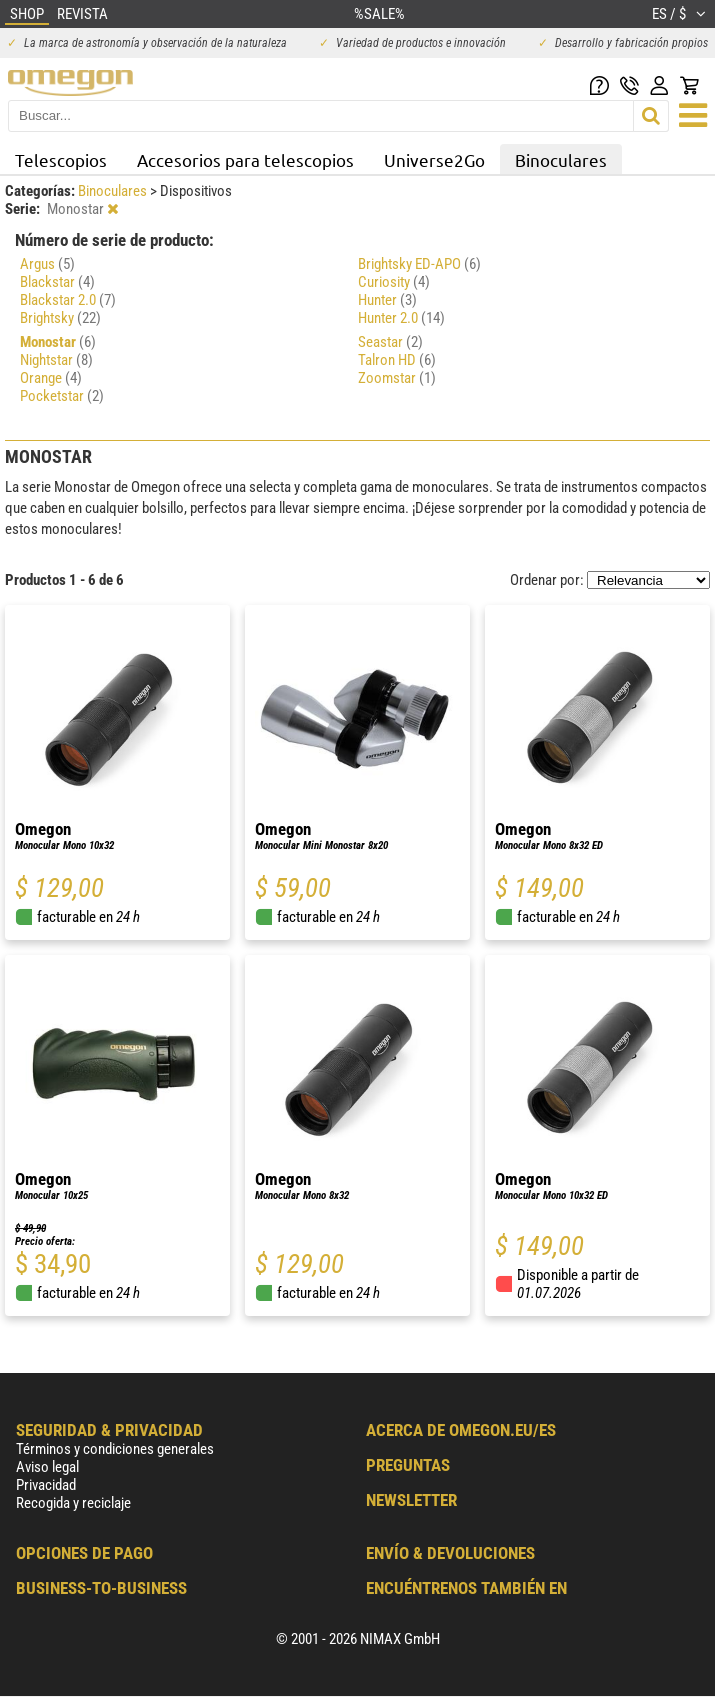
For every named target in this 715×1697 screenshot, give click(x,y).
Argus (47, 264)
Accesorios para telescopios (245, 159)
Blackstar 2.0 (68, 300)
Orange (51, 378)
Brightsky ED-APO (419, 264)
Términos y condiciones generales (115, 1449)
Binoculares (561, 159)
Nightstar (56, 360)
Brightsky (60, 318)
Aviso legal (47, 1467)
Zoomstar (397, 378)
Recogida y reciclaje (73, 1503)
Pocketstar (62, 396)
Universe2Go (434, 159)
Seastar (390, 342)
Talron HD (397, 360)
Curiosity (394, 282)
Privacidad (46, 1485)
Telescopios (61, 159)
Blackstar (57, 282)
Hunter (387, 300)
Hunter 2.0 (401, 318)
